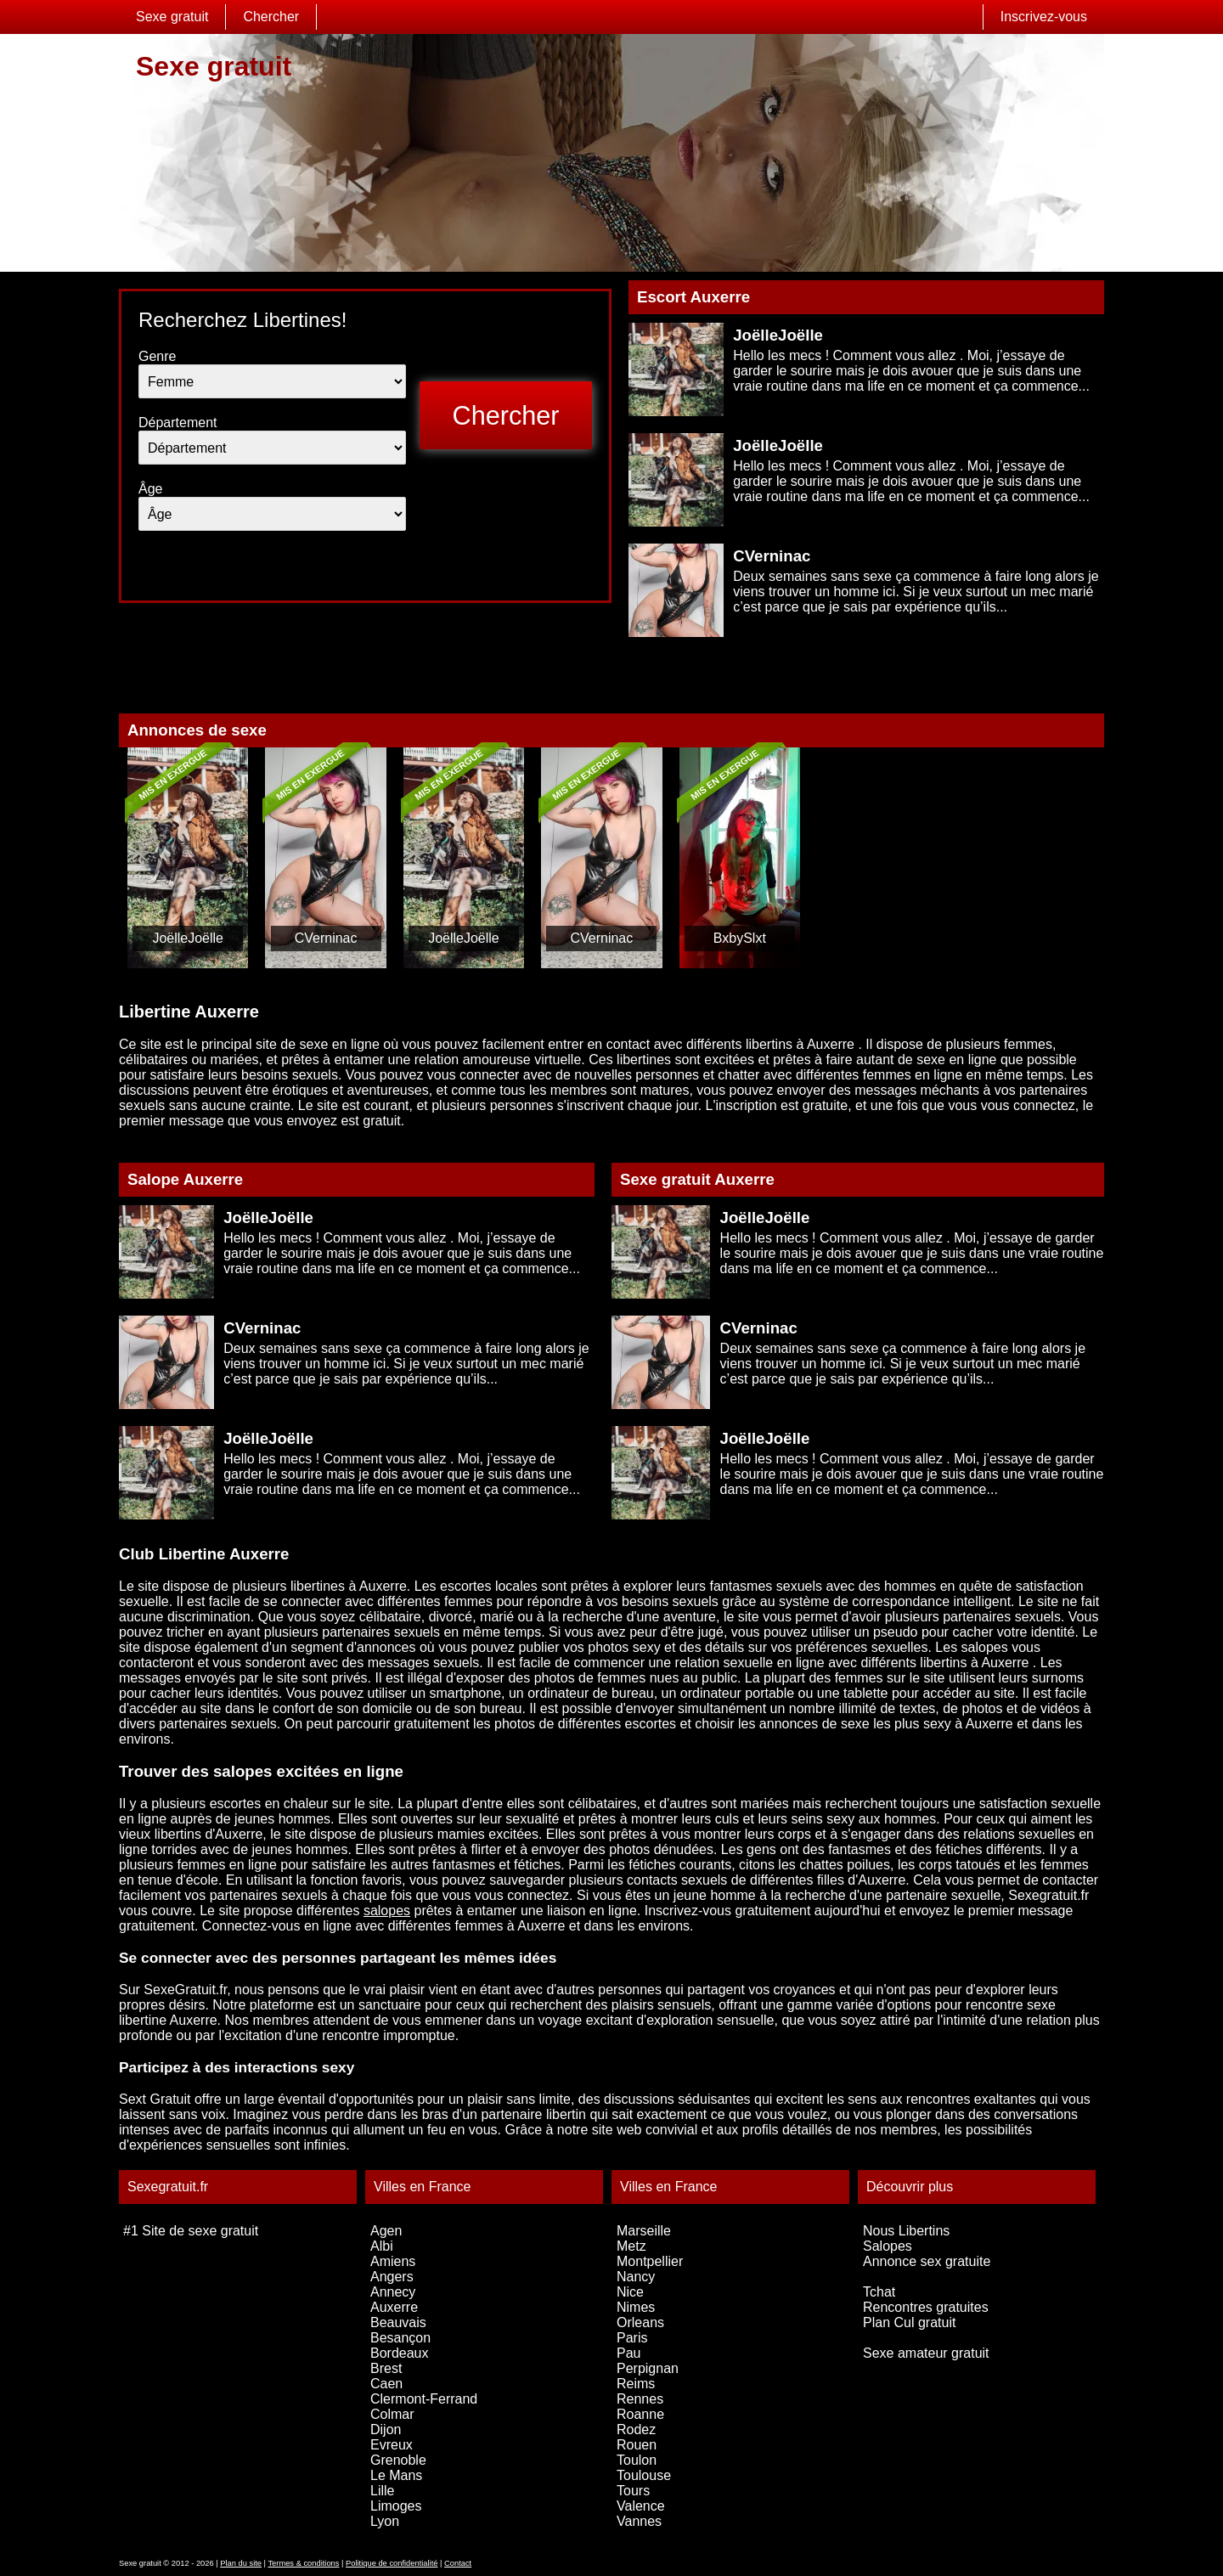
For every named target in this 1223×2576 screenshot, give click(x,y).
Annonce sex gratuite (926, 2261)
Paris (632, 2338)
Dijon (385, 2429)
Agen (386, 2231)
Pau (628, 2353)
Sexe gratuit (172, 16)
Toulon (637, 2460)
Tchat (879, 2292)
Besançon (400, 2338)
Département (177, 422)
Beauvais (398, 2322)
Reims (636, 2383)
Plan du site (241, 2563)
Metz (631, 2246)
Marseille (644, 2231)
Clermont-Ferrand (423, 2399)
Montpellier (650, 2261)
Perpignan (648, 2368)
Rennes (640, 2399)
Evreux (391, 2445)
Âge (150, 489)
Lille (382, 2490)
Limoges (395, 2506)
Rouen (637, 2445)
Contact (457, 2563)
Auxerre (394, 2307)
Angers (392, 2276)
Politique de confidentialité (391, 2563)
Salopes (887, 2246)
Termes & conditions (303, 2563)
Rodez (636, 2429)
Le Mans (396, 2475)
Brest (386, 2368)
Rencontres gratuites (926, 2307)
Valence (641, 2506)
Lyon (384, 2521)
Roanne (640, 2414)
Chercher (271, 16)
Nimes (636, 2307)
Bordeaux (399, 2353)
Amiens (392, 2261)
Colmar (392, 2414)
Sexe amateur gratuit (926, 2353)
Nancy (636, 2276)
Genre (157, 356)
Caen (386, 2383)
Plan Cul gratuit (909, 2322)
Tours (633, 2490)
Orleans (640, 2322)
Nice (630, 2292)
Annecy (392, 2292)
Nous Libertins (906, 2231)
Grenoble (398, 2460)
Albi (381, 2246)
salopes (387, 1910)
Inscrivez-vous (1043, 16)
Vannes (639, 2521)
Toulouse (644, 2475)
